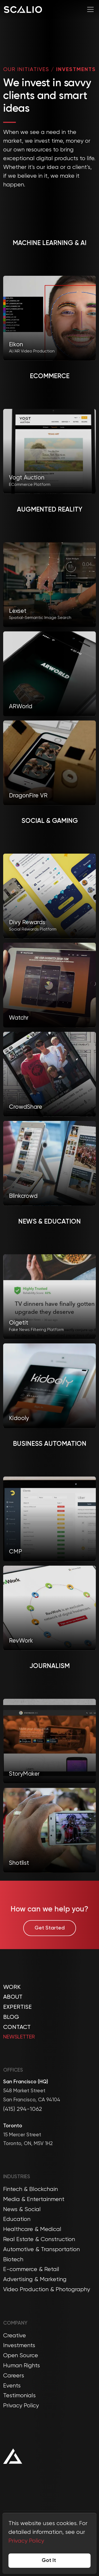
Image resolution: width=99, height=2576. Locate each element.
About (12, 1997)
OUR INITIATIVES (26, 73)
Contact (17, 2027)
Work (12, 1987)
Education (16, 2219)
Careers (13, 2376)
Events (12, 2386)
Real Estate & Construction (39, 2239)
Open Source (20, 2356)
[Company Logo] (23, 9)
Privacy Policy (21, 2406)
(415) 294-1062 (22, 2109)
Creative (14, 2336)
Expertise (17, 2007)
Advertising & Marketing (35, 2279)
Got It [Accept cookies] (49, 2560)
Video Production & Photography (46, 2290)
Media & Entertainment (33, 2199)
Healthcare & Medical (32, 2229)
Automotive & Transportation (41, 2249)
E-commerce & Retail (31, 2269)
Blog (11, 2017)
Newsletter (19, 2037)
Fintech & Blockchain (30, 2189)
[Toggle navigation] (90, 9)
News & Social (22, 2209)
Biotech (13, 2260)
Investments (19, 2345)
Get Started (50, 1939)
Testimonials (19, 2396)
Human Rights (21, 2366)
